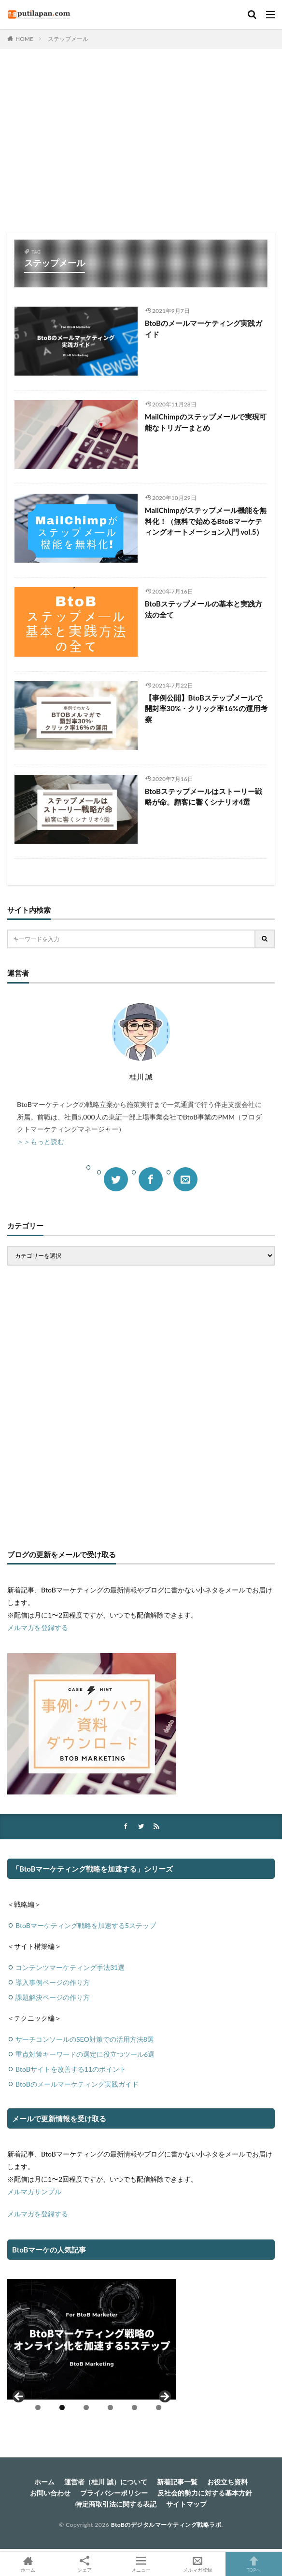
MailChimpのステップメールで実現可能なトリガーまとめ (206, 422)
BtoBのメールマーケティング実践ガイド (203, 328)
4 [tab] (110, 2407)
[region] (91, 2349)
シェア (84, 2564)
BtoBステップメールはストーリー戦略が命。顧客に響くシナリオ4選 (203, 797)
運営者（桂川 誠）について (105, 2482)
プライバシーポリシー (114, 2493)
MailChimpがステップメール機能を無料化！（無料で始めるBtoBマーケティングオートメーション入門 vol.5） (206, 521)
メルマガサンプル (34, 2191)
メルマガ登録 (197, 2564)
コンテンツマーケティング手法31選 (70, 1967)
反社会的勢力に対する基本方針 (204, 2493)
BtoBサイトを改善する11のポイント (70, 2069)
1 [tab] (38, 2407)
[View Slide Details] (91, 2339)
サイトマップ (186, 2504)
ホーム (44, 2482)
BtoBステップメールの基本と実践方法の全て (203, 609)
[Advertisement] (141, 145)
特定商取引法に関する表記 (115, 2504)
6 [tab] (158, 2407)
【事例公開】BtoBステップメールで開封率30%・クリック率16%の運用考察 (206, 708)
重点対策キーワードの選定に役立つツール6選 (85, 2054)
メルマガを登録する (37, 1627)
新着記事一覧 (177, 2482)
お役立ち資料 (227, 2482)
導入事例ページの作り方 (52, 1982)
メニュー (141, 2564)
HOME (24, 38)
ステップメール (68, 38)
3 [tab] (86, 2407)
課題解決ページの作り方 (52, 1997)
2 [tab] (62, 2407)
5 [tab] (134, 2407)
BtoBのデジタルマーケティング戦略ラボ (166, 2524)
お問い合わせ (50, 2493)
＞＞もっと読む (40, 1141)
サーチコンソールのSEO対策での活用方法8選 (84, 2039)
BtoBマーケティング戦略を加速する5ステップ (85, 1925)
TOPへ (254, 2564)
